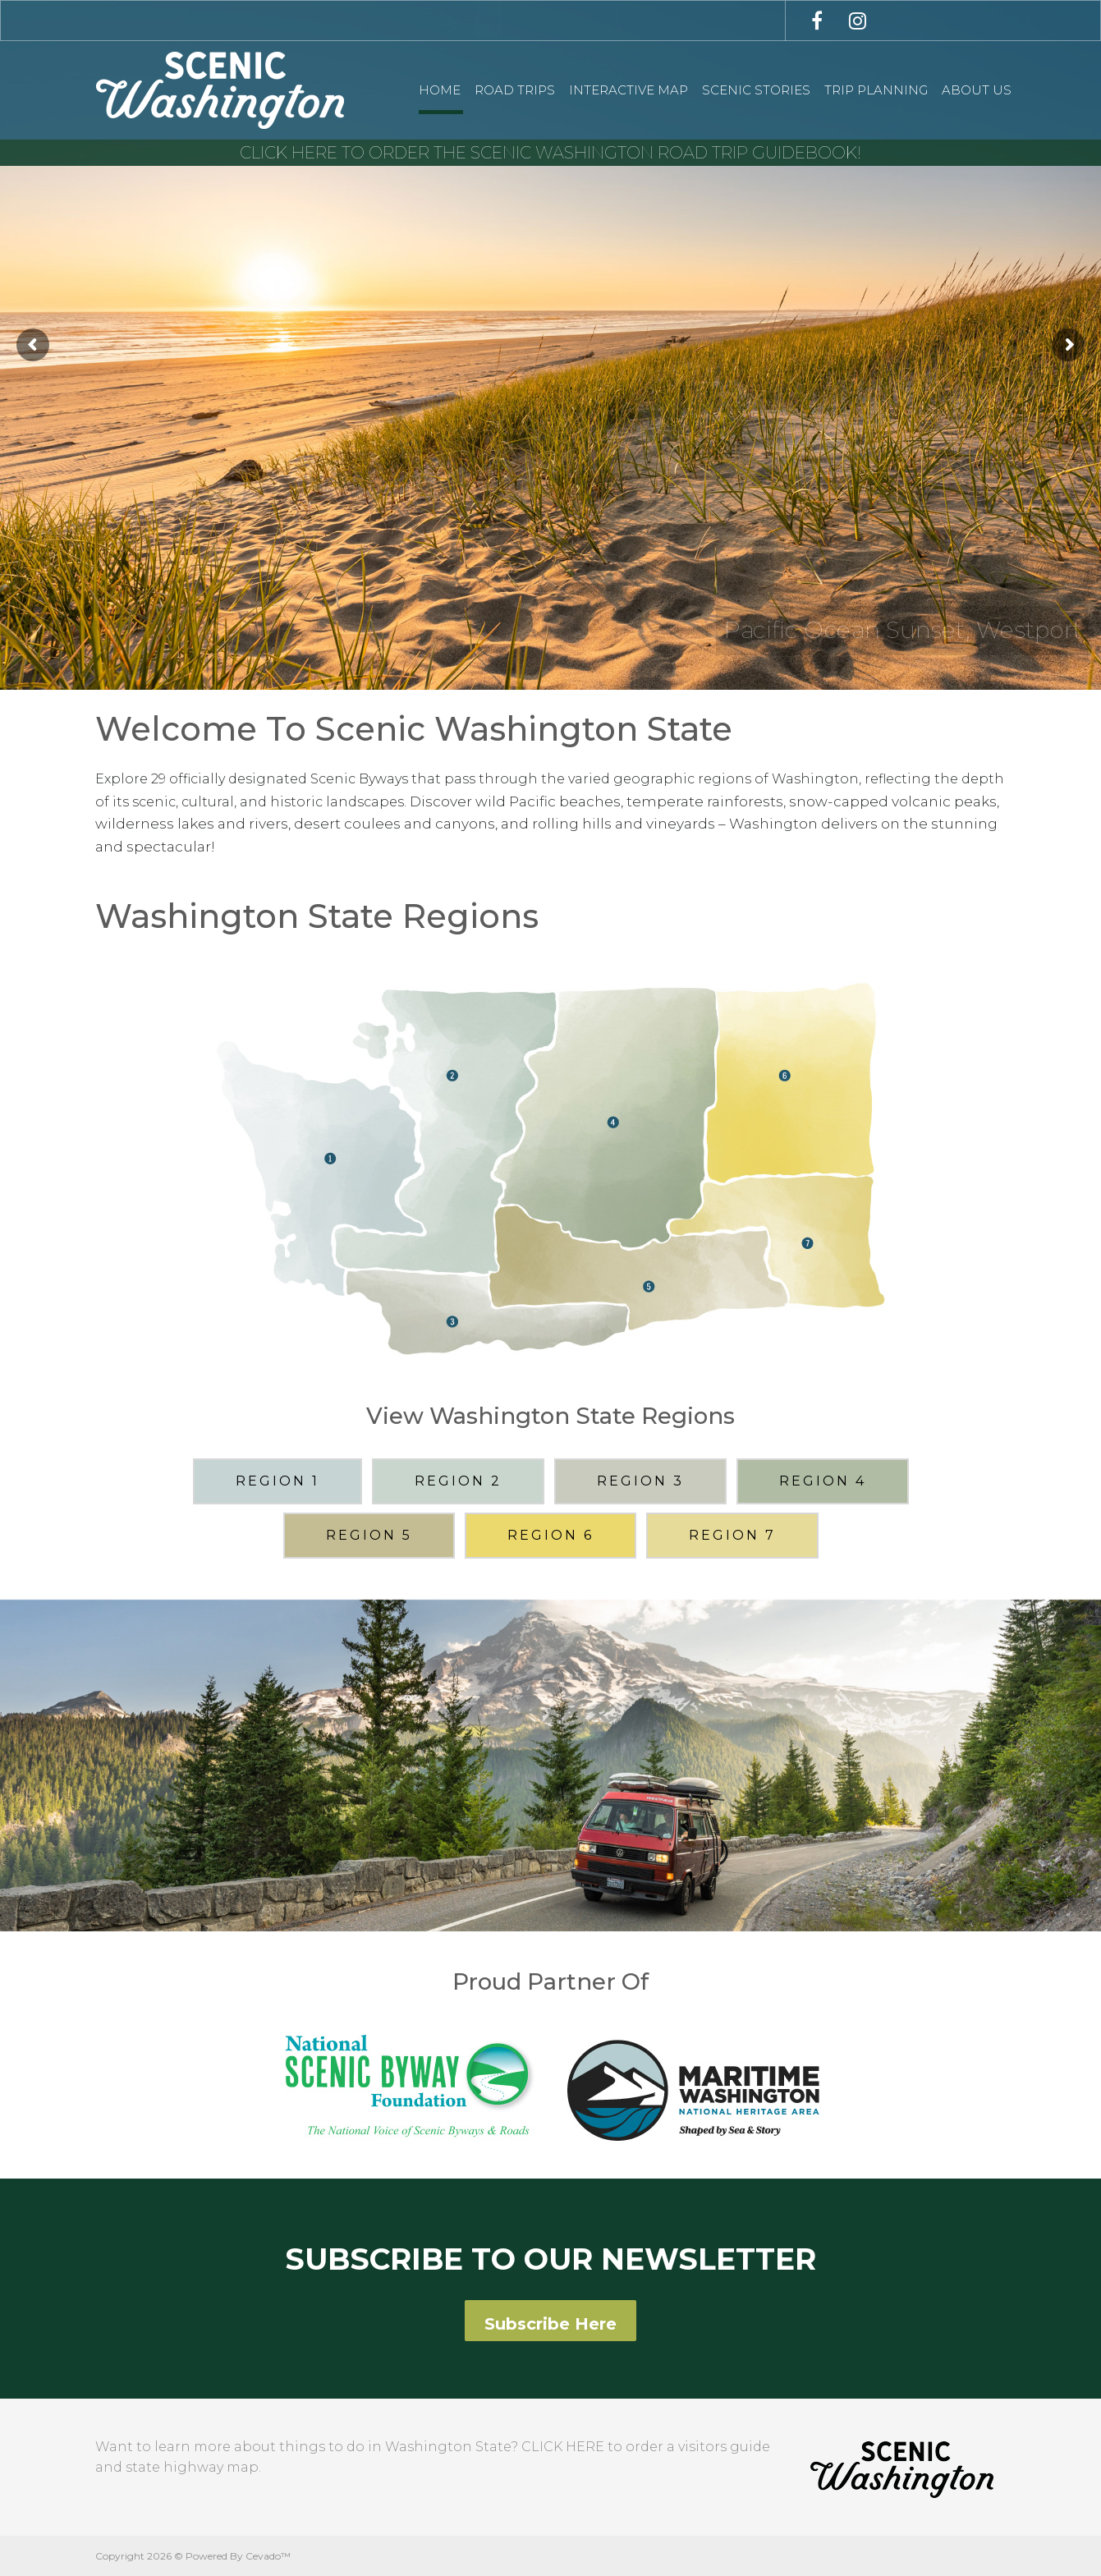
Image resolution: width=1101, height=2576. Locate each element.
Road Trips (515, 90)
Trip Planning (876, 90)
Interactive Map (628, 90)
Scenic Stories (756, 90)
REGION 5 (369, 1535)
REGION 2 (458, 1481)
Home (440, 90)
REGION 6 (550, 1535)
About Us (977, 90)
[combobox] (549, 19)
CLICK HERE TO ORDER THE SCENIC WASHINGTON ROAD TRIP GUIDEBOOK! (550, 153)
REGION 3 (640, 1481)
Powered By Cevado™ (238, 2556)
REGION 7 (732, 1535)
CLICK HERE (562, 2446)
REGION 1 (277, 1481)
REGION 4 (822, 1481)
